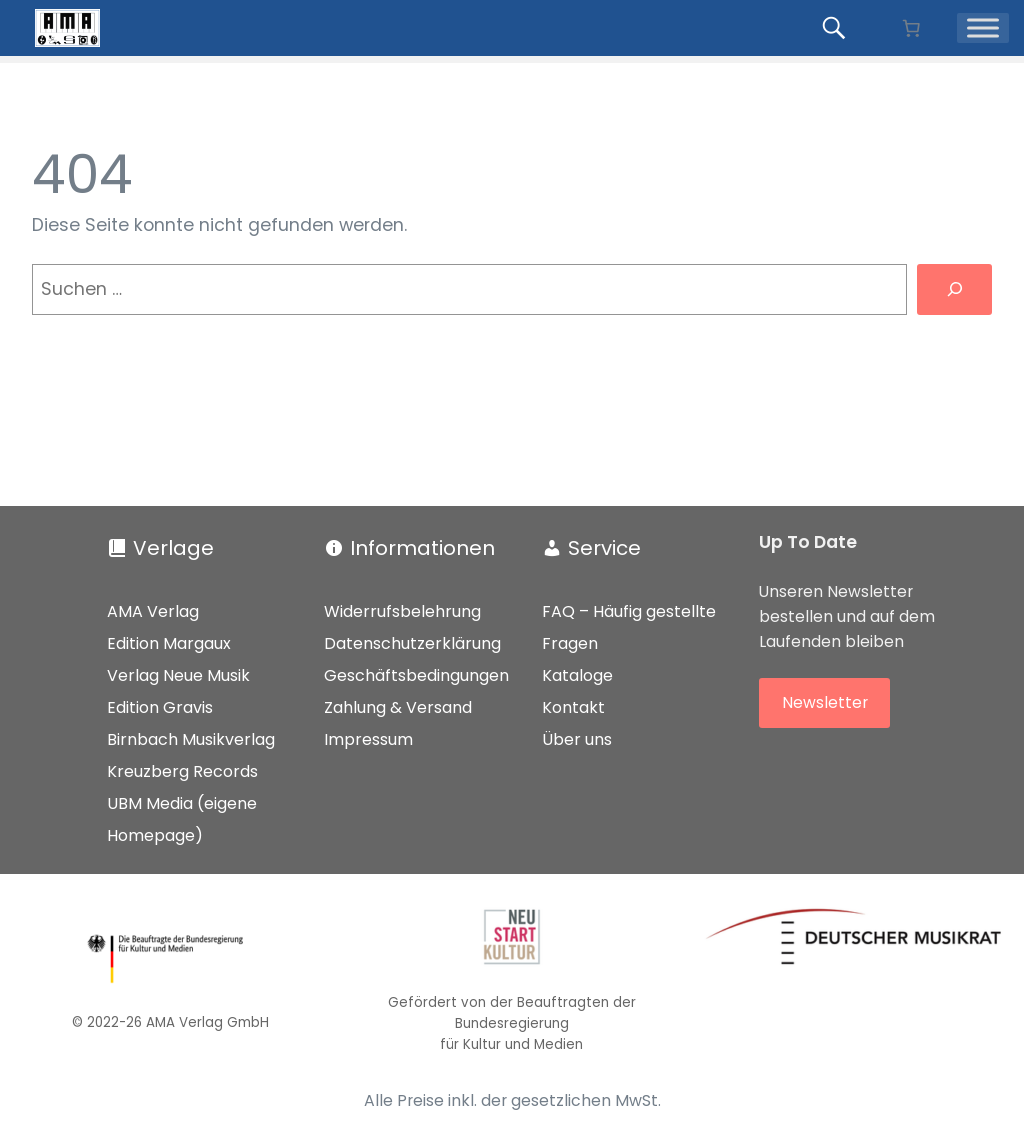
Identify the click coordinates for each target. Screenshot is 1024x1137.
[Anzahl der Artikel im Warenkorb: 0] (911, 28)
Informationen (422, 548)
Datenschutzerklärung (412, 643)
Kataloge (577, 675)
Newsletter (825, 702)
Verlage (173, 548)
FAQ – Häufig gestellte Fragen (629, 627)
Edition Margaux (169, 643)
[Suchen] (954, 289)
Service (604, 548)
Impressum (368, 739)
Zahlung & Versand (398, 707)
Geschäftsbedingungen (416, 675)
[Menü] (983, 27)
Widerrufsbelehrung (402, 611)
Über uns (577, 739)
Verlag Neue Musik (178, 675)
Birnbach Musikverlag (191, 739)
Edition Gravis (160, 707)
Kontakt (573, 707)
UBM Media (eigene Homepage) (182, 819)
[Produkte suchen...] (837, 28)
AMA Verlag (153, 611)
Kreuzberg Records (182, 771)
